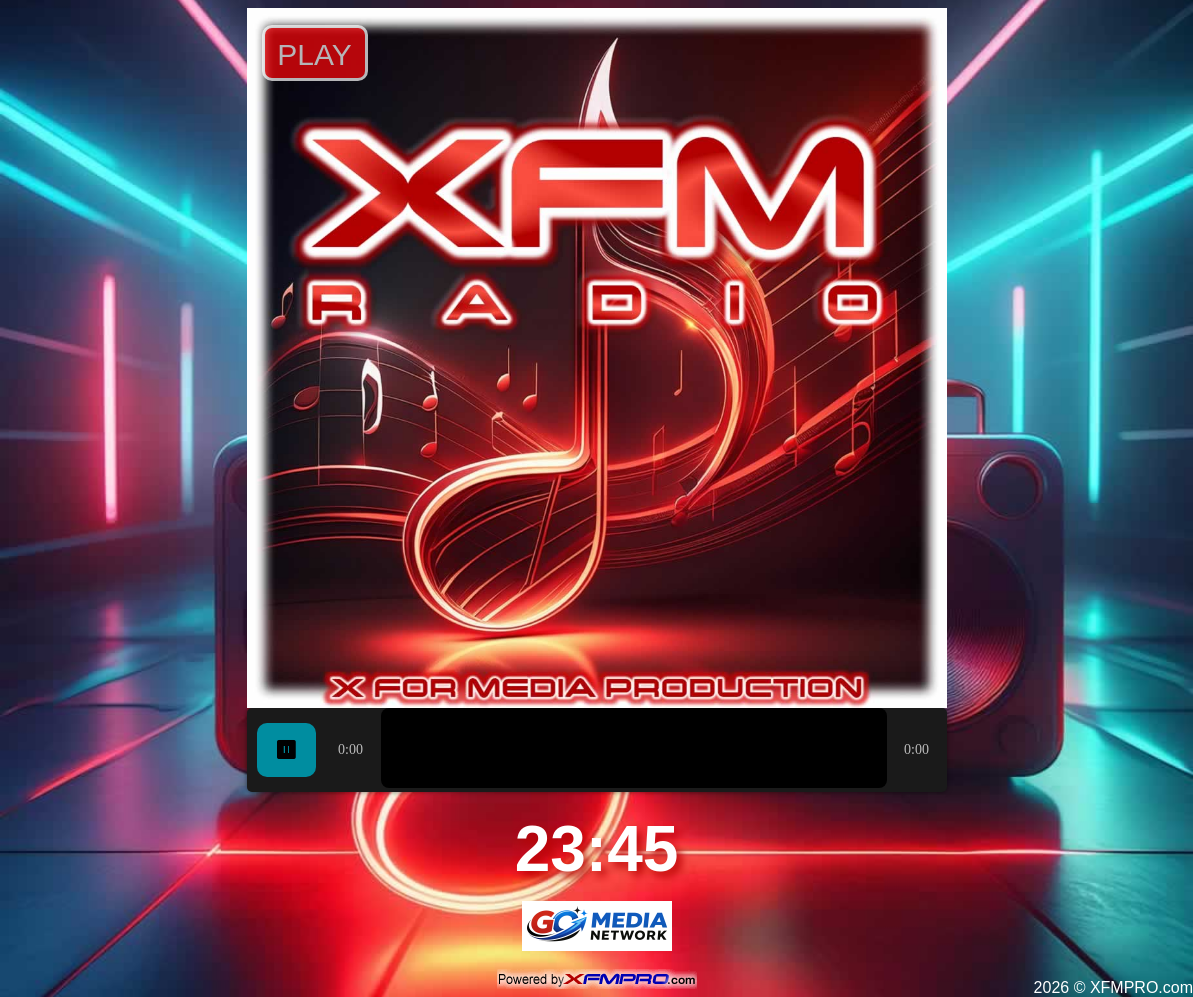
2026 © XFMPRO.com (1113, 987)
